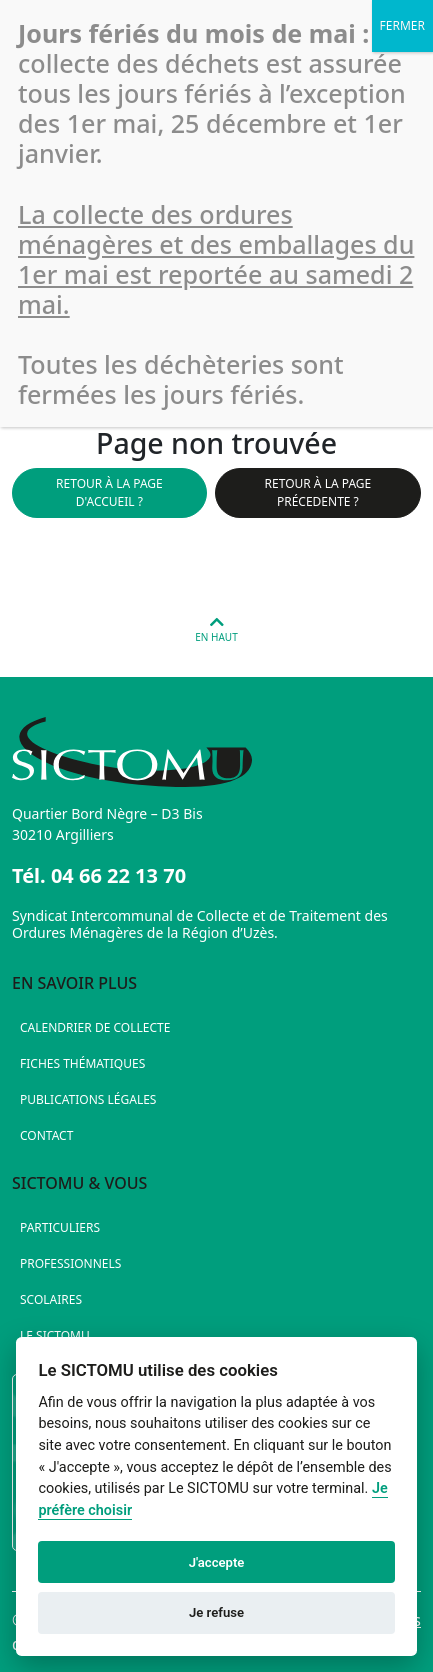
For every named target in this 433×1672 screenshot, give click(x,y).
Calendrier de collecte (95, 1027)
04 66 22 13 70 (118, 875)
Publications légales (88, 1099)
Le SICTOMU (55, 1335)
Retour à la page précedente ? (318, 492)
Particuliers (60, 1227)
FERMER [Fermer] (402, 25)
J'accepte (217, 1562)
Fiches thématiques (82, 1063)
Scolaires (51, 1299)
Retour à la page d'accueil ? (109, 492)
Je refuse (216, 1612)
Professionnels (70, 1263)
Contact (46, 1135)
